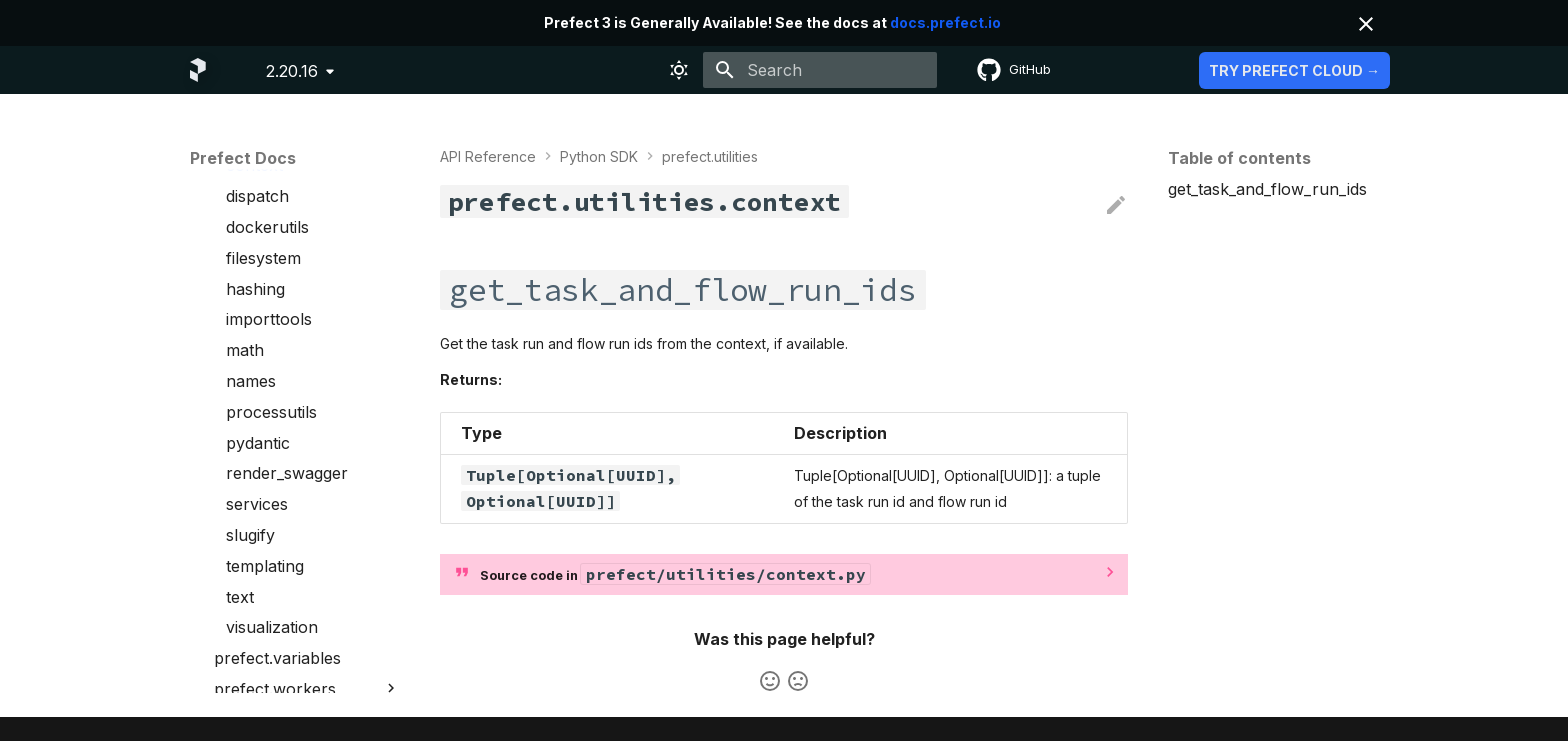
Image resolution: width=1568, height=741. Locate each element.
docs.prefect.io (945, 22)
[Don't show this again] (1366, 24)
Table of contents (1239, 158)
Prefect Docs (243, 158)
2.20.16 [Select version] (292, 71)
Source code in (675, 574)
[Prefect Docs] (198, 70)
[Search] (820, 70)
